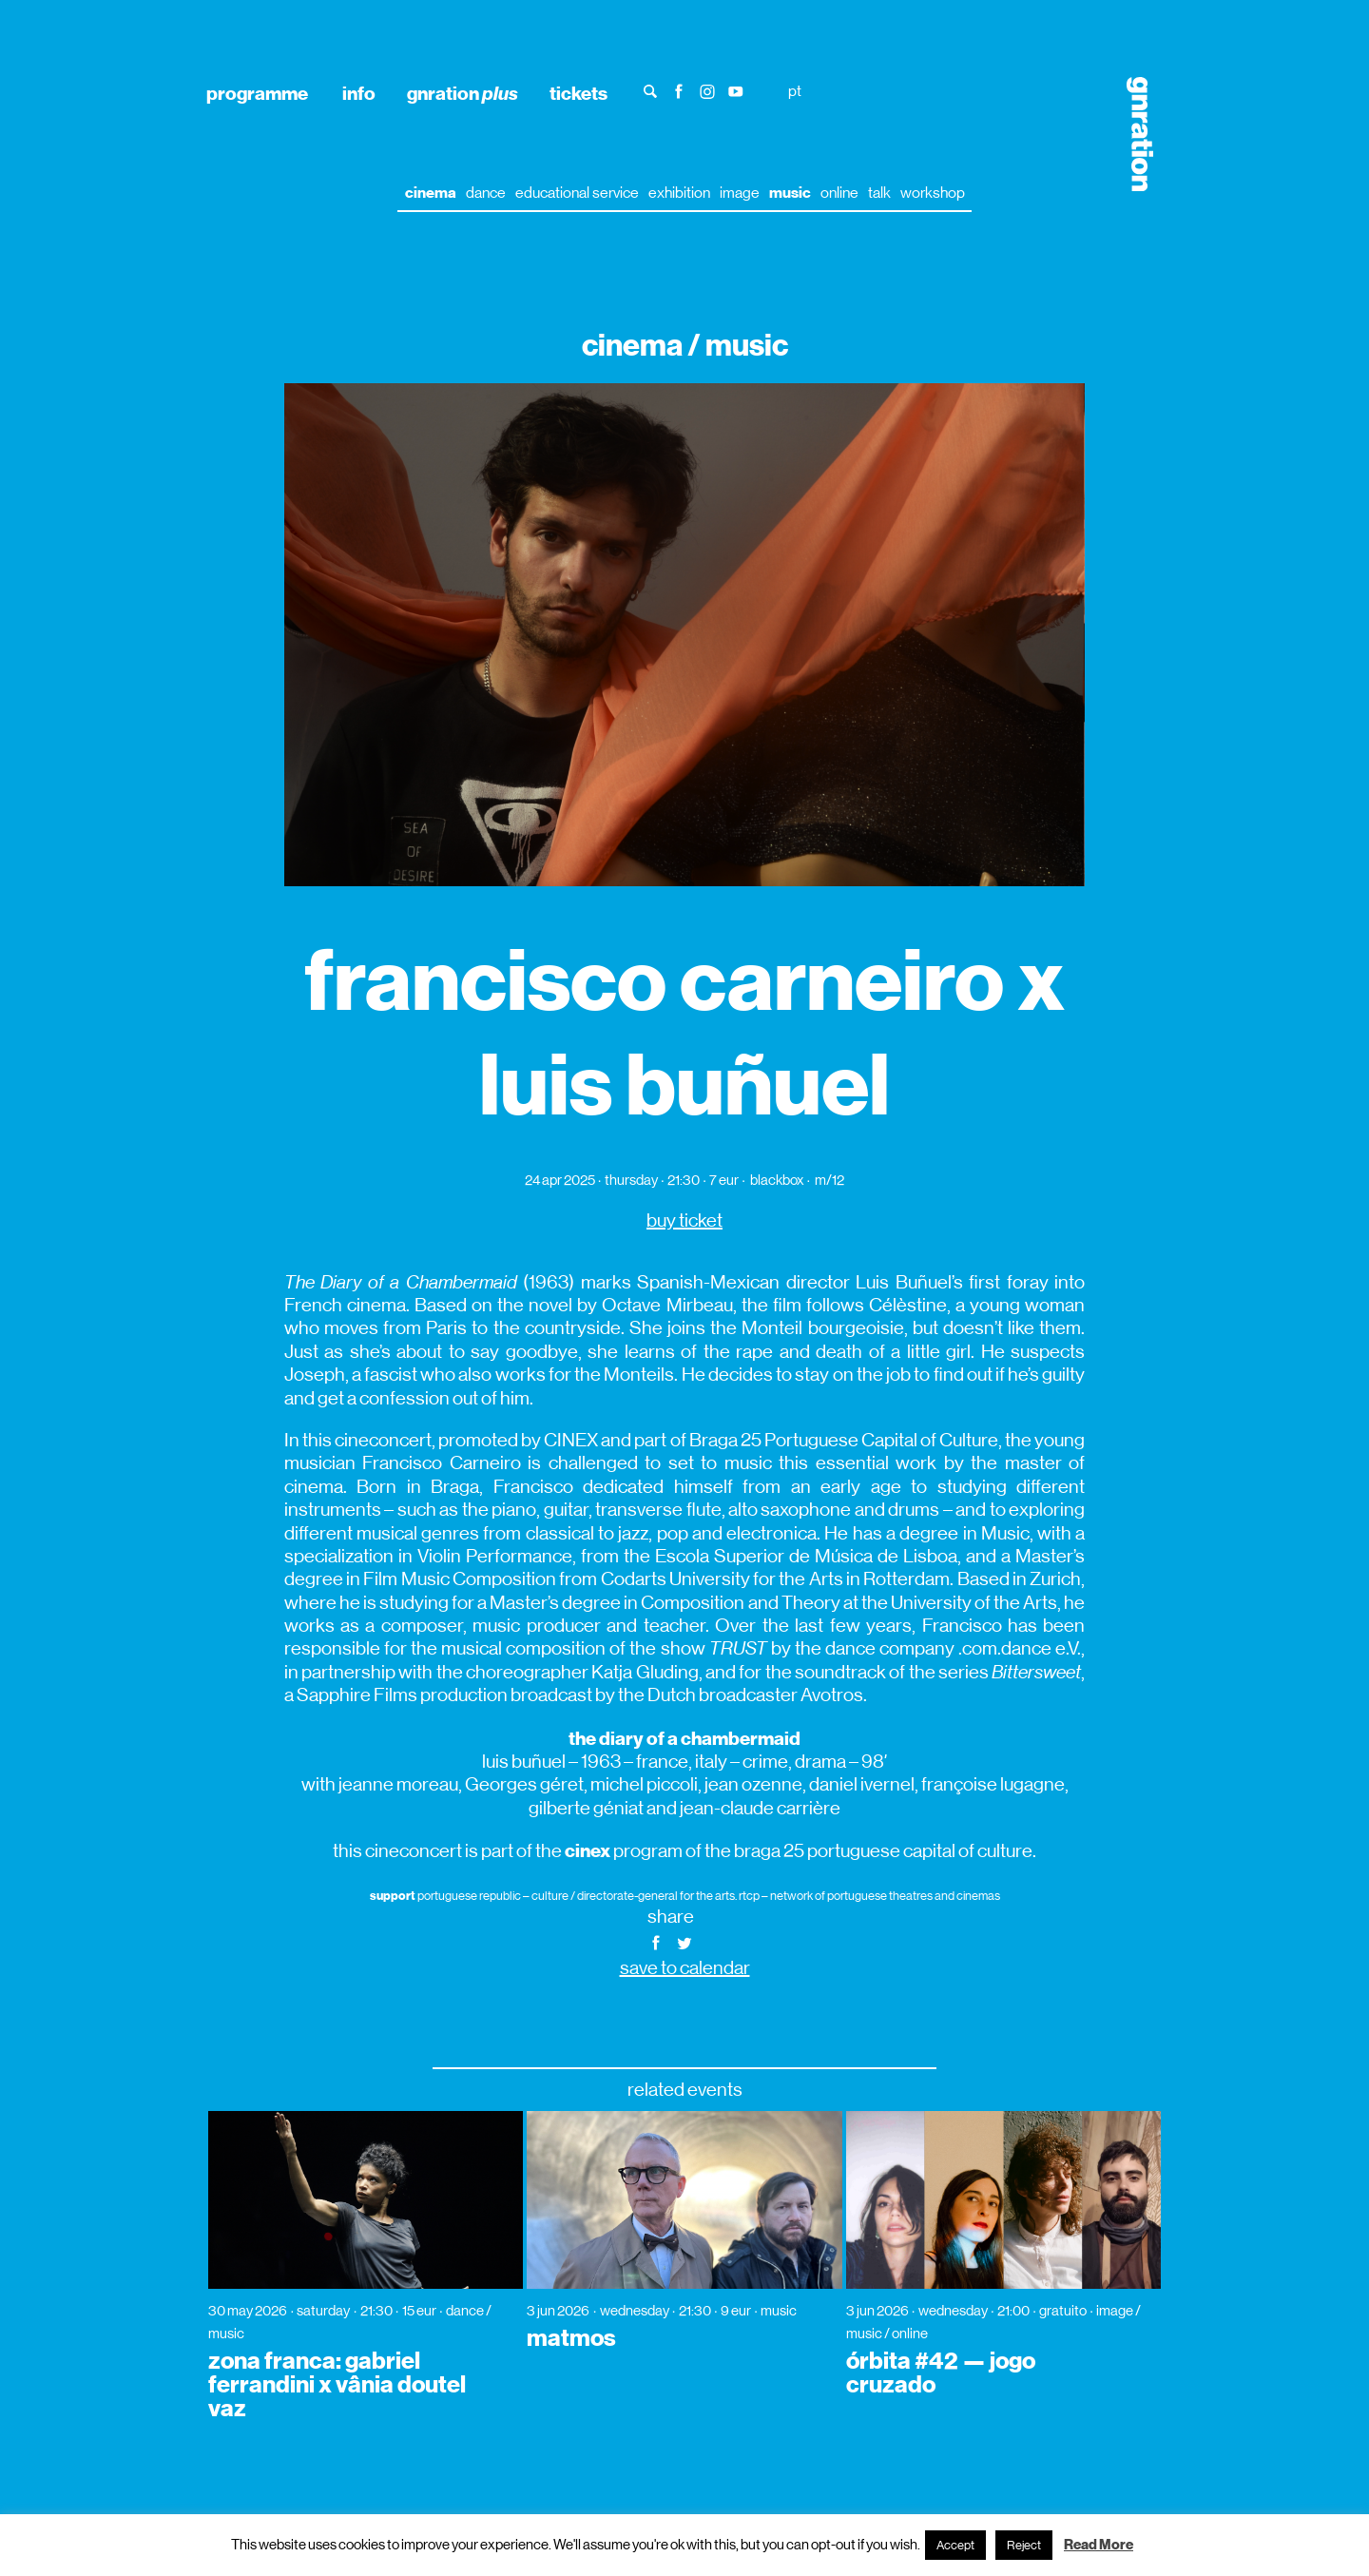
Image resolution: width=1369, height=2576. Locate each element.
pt (794, 91)
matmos (571, 2338)
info (359, 93)
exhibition (679, 193)
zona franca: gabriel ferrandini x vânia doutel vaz (337, 2385)
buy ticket (684, 1220)
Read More (1098, 2544)
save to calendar (685, 1968)
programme (257, 93)
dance (486, 193)
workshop (932, 193)
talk (879, 193)
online (839, 193)
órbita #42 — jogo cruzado (940, 2373)
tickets (578, 93)
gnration (462, 93)
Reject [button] (1024, 2545)
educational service (577, 193)
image (740, 193)
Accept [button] (955, 2545)
